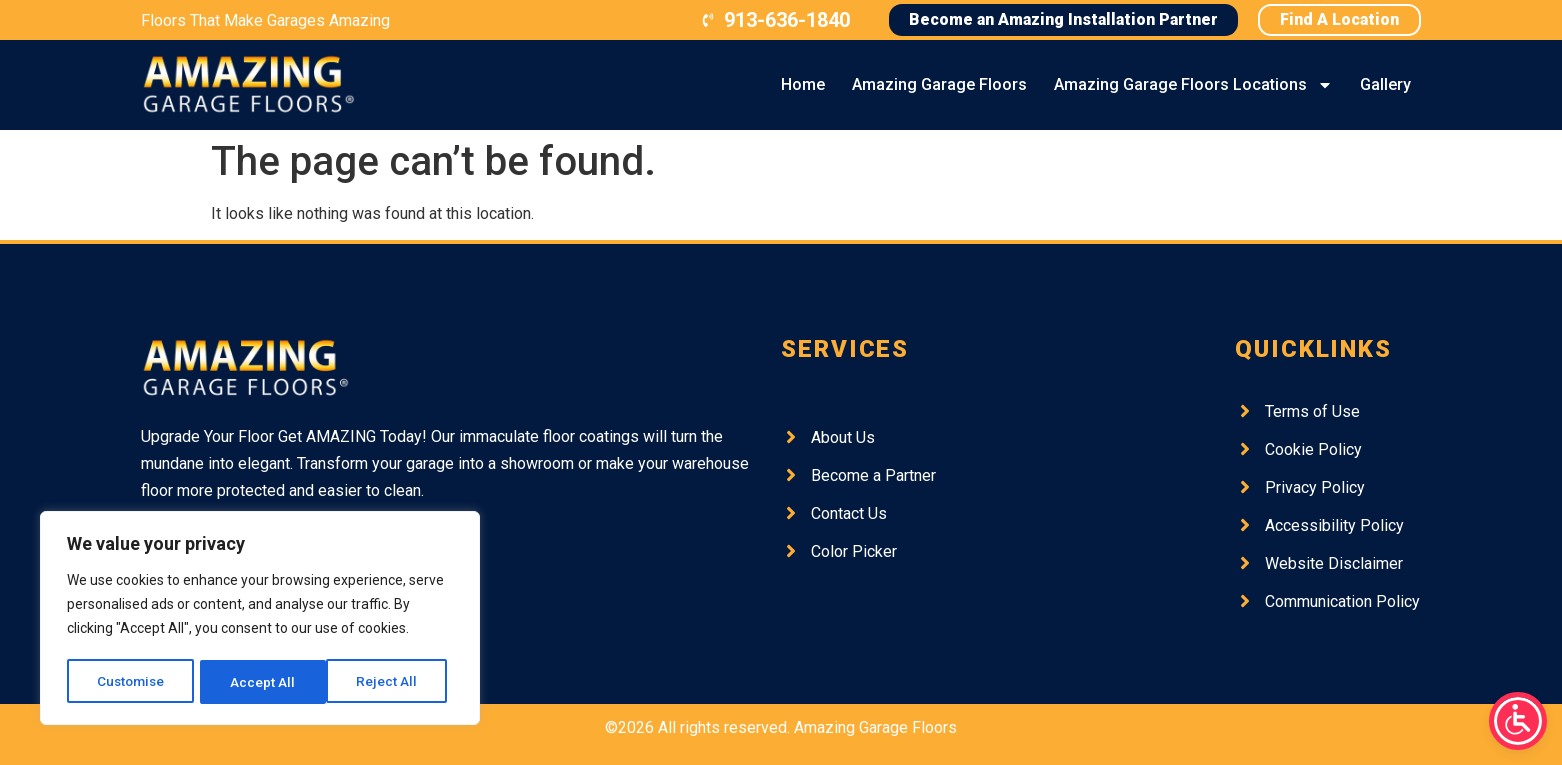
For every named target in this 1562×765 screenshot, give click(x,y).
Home (803, 84)
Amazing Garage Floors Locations (1193, 85)
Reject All (263, 682)
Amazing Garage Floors (939, 84)
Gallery (1385, 84)
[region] (260, 620)
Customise (131, 682)
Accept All (391, 682)
